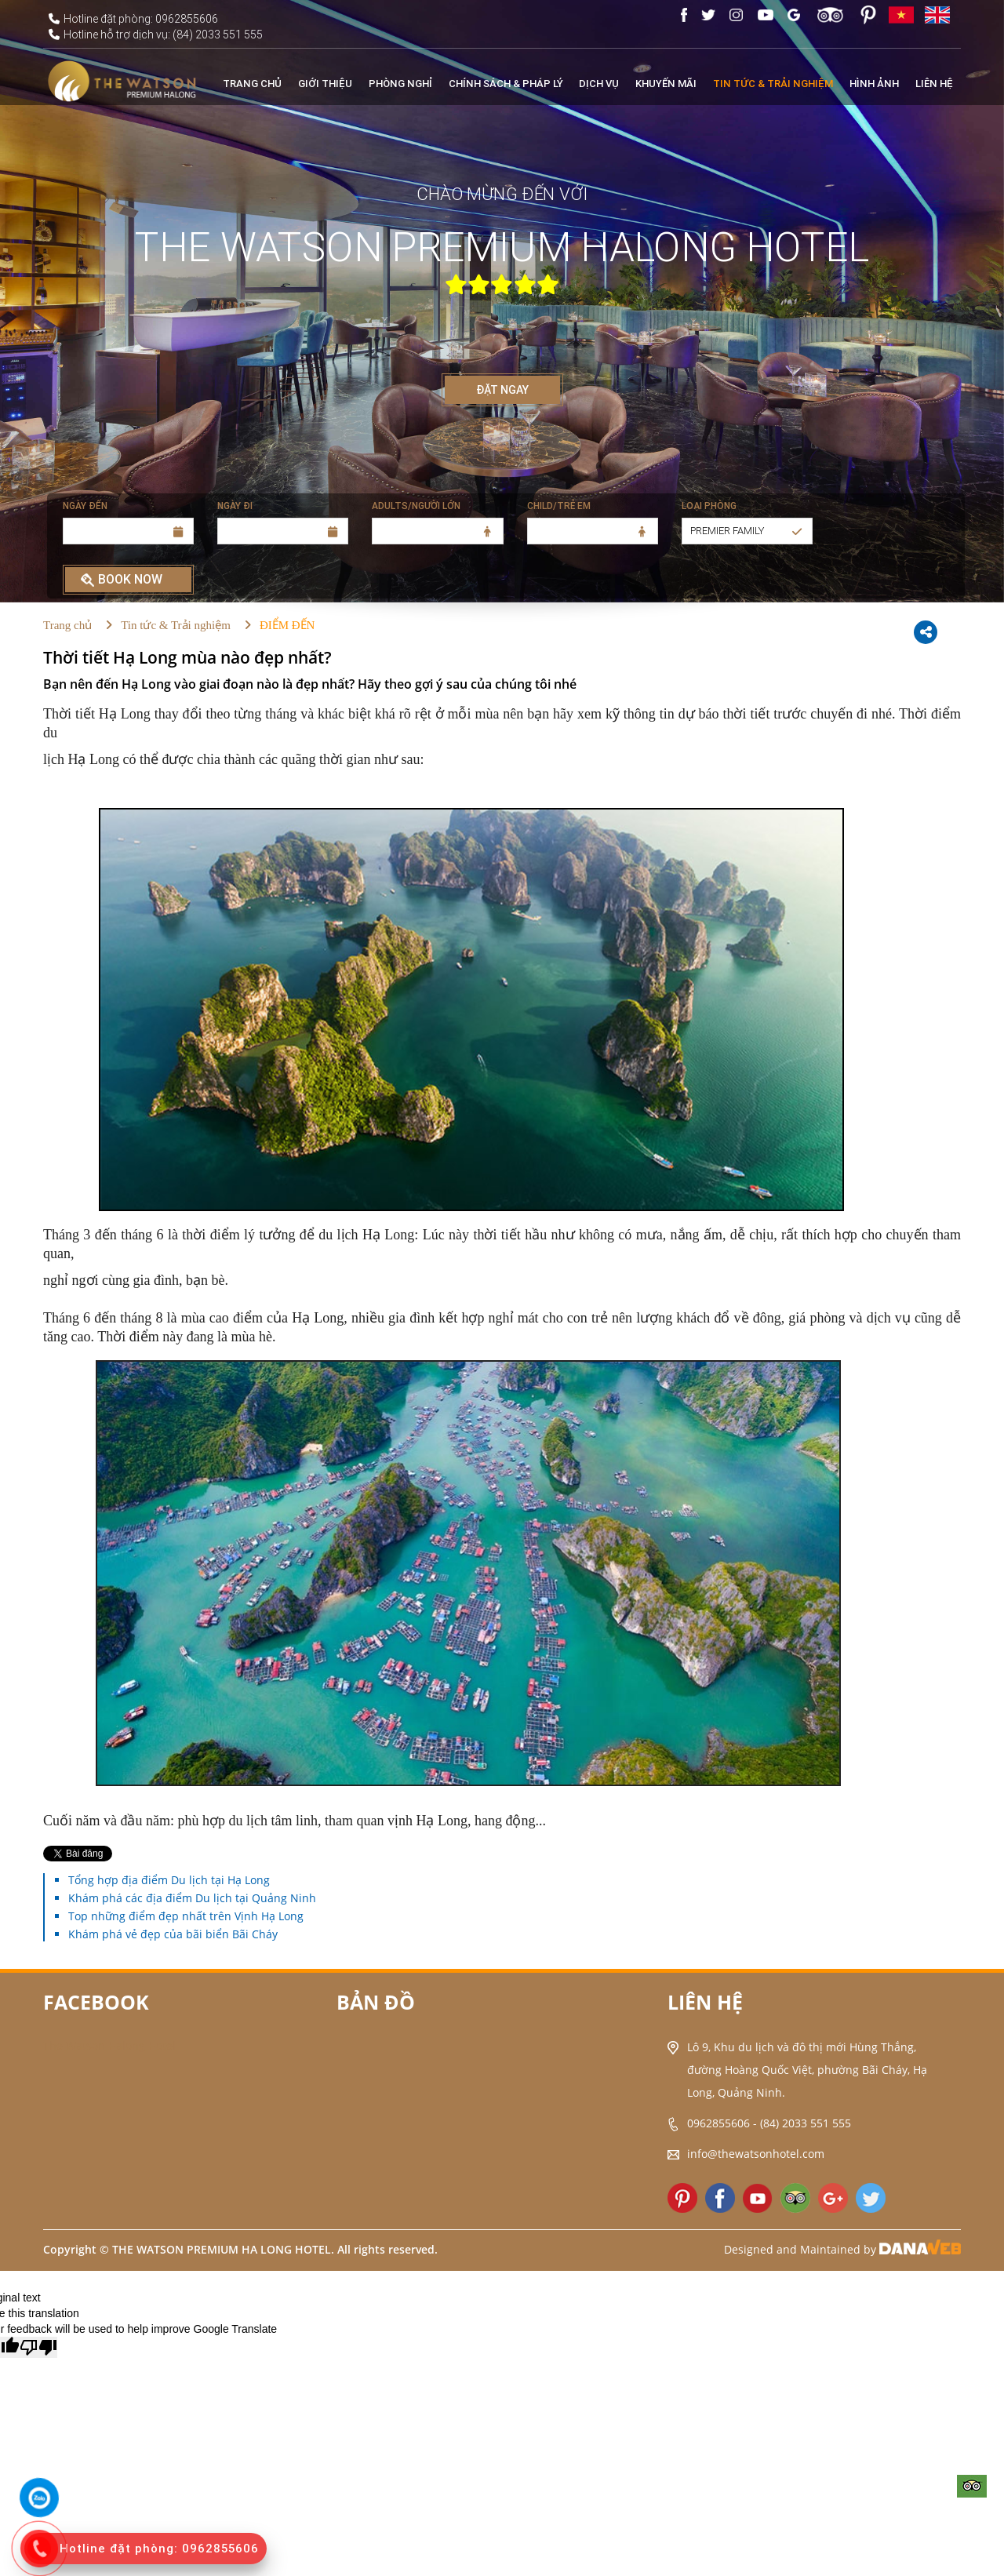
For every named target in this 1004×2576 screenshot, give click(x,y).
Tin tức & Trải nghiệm (176, 625)
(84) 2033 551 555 (805, 2123)
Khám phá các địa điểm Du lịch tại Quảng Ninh (192, 1897)
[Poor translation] (38, 2347)
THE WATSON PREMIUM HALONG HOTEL (501, 247)
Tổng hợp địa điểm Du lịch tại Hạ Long (169, 1879)
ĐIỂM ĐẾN (287, 625)
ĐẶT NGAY (502, 390)
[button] (747, 531)
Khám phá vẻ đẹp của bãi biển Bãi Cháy (173, 1934)
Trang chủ (67, 625)
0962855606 (718, 2123)
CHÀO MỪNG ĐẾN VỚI (502, 194)
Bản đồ (375, 2001)
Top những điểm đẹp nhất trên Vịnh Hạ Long (186, 1915)
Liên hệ (705, 2001)
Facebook (96, 2001)
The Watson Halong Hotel (109, 2045)
